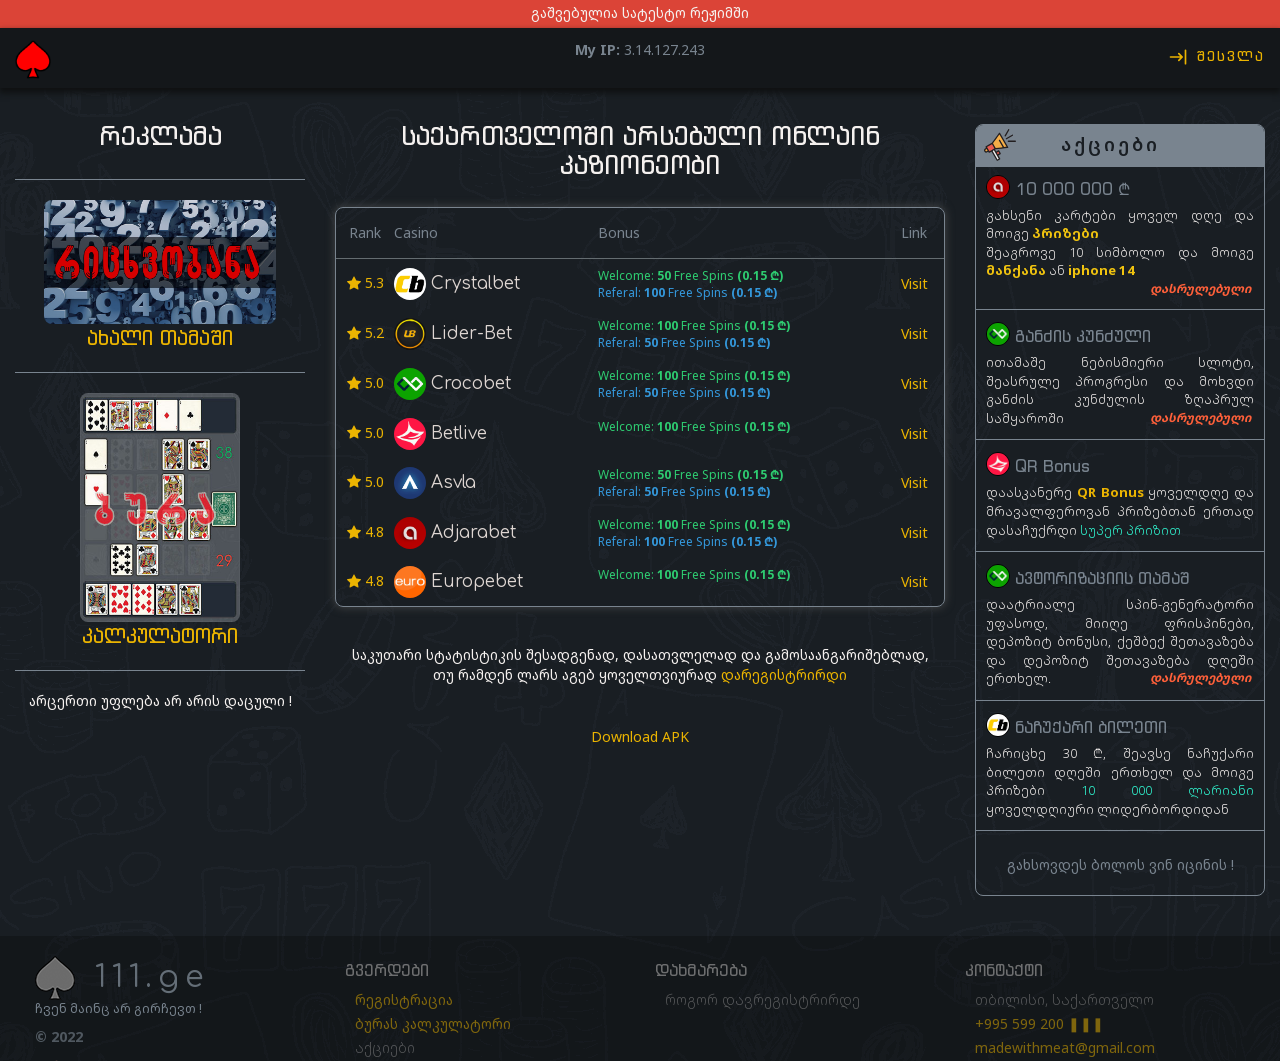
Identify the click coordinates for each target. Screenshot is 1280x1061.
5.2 (365, 332)
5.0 (365, 382)
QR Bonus (1052, 467)
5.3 (365, 282)
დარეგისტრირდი (784, 674)
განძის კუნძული (1083, 337)
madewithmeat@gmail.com (1065, 1047)
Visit (914, 283)
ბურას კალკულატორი (433, 1023)
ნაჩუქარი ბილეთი (1091, 727)
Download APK (640, 736)
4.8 (365, 531)
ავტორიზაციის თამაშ (1102, 579)
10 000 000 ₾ (1072, 189)
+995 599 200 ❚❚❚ (1039, 1023)
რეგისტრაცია (404, 999)
